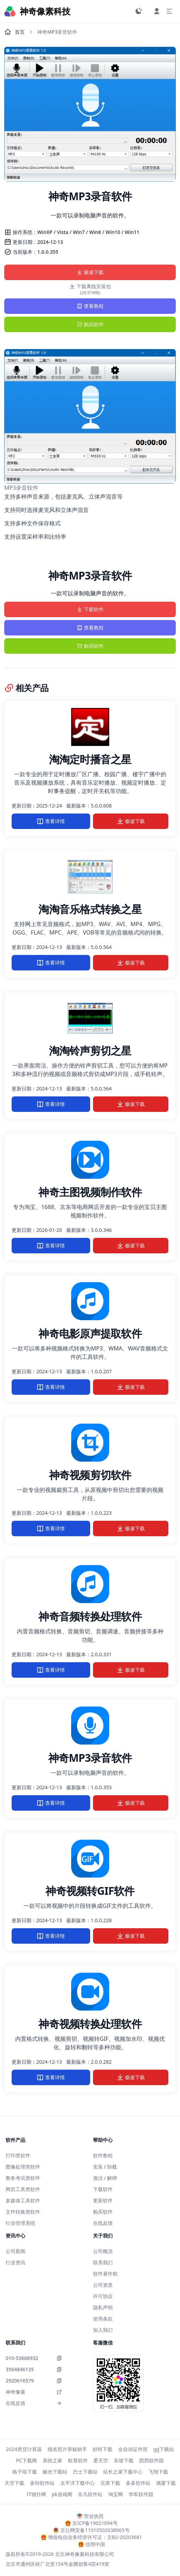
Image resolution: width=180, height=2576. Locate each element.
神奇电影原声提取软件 (90, 1333)
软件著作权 (105, 2273)
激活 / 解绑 (105, 2178)
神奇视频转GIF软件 (89, 1891)
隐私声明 (103, 2307)
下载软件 (90, 609)
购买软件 (90, 324)
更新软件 (103, 2200)
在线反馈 (103, 2223)
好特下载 (102, 2449)
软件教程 (103, 2155)
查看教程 (90, 306)
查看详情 (51, 821)
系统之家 (52, 2460)
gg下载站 (163, 2449)
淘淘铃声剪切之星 (90, 1050)
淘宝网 (115, 2494)
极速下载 (90, 272)
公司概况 (103, 2251)
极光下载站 (55, 2471)
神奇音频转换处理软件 (90, 1616)
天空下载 (14, 2483)
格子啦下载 (24, 2471)
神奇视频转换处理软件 (90, 2024)
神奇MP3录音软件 (90, 1758)
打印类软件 (18, 2155)
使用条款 (103, 2318)
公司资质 (103, 2284)
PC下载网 (26, 2460)
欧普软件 (78, 2460)
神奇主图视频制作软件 (90, 1192)
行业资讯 (15, 2262)
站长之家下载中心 (123, 2471)
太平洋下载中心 (77, 2483)
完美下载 (110, 2483)
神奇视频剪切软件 (90, 1475)
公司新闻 (15, 2251)
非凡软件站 (90, 2494)
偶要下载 (166, 2483)
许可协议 (103, 2296)
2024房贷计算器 (24, 2449)
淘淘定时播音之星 (90, 759)
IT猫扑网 (36, 2494)
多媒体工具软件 (23, 2200)
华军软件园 (141, 2494)
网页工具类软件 (23, 2189)
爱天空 (100, 2460)
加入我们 (103, 2330)
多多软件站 (138, 2483)
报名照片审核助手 (67, 2449)
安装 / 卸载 (105, 2166)
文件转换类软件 (23, 2211)
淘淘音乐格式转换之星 (90, 909)
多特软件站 (42, 2483)
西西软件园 (151, 2460)
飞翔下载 (158, 2471)
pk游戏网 (62, 2494)
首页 (14, 32)
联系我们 (103, 2262)
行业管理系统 (20, 2223)
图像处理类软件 (23, 2166)
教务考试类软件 (23, 2178)
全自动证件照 (133, 2449)
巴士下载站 (85, 2471)
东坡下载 (124, 2460)
